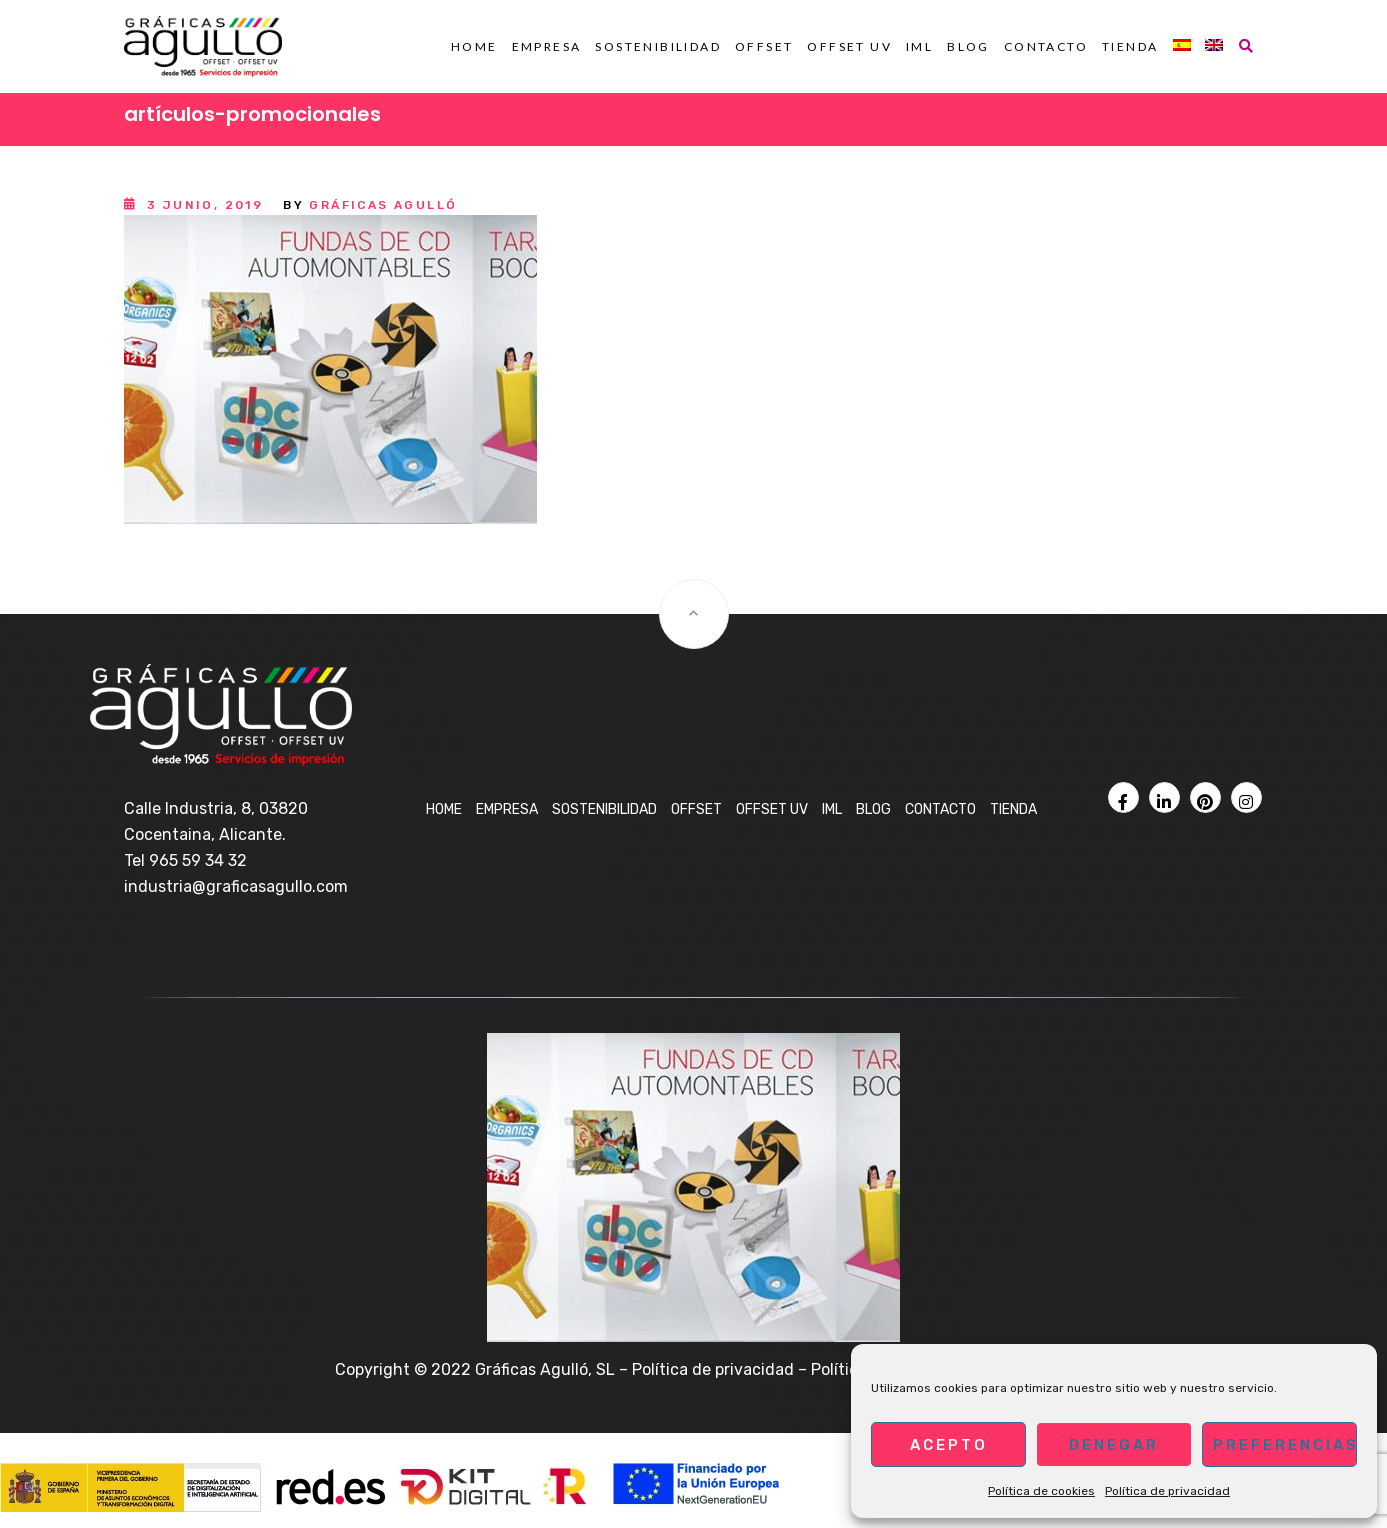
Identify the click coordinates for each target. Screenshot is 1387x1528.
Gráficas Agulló (383, 205)
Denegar (1114, 1445)
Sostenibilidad (658, 46)
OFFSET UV (849, 46)
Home (474, 46)
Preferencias (1285, 1445)
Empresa (547, 46)
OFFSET (764, 46)
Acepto (949, 1445)
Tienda (1130, 46)
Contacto (1046, 46)
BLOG (968, 46)
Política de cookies (1041, 1491)
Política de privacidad (1167, 1491)
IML (919, 46)
